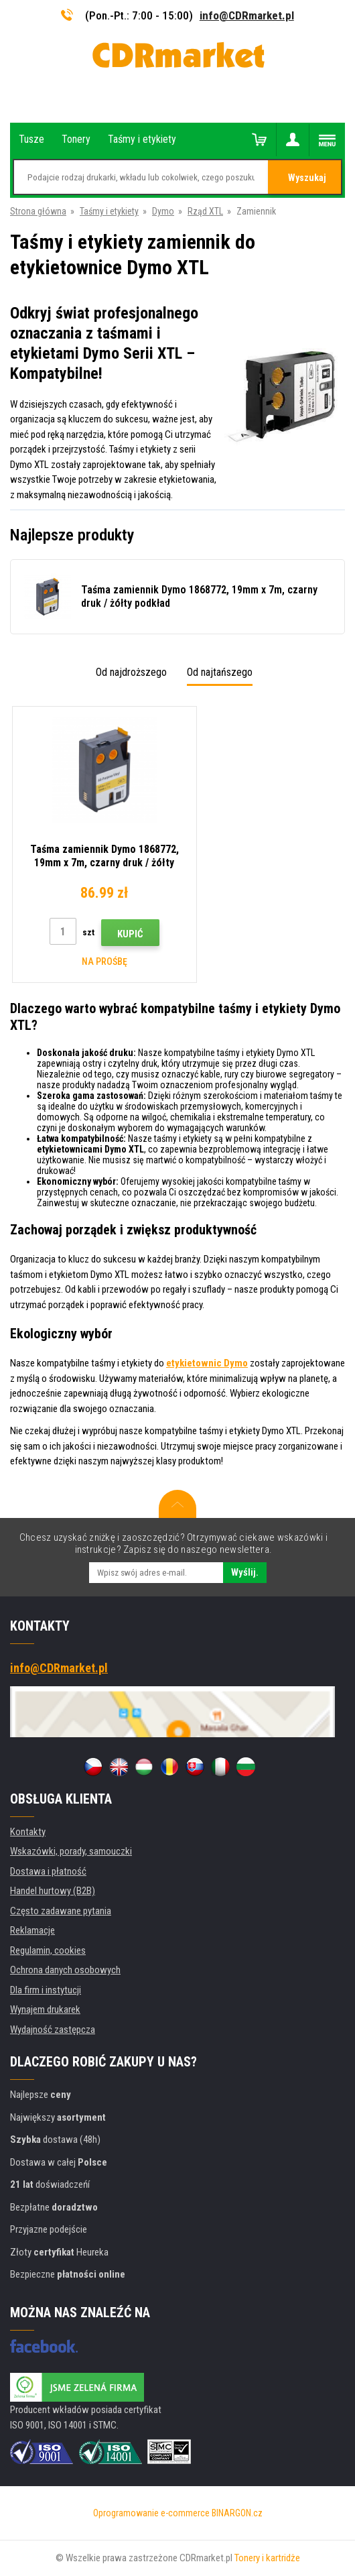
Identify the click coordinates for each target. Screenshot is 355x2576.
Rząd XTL (205, 211)
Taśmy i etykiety (109, 211)
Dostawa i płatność (48, 1871)
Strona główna (38, 211)
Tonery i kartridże (267, 2558)
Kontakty (28, 1832)
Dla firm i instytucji (45, 1990)
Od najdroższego (131, 672)
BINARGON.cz (237, 2513)
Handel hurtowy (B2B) (52, 1891)
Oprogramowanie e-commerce (151, 2513)
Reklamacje (32, 1930)
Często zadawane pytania (60, 1911)
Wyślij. (245, 1572)
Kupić (119, 934)
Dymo (163, 211)
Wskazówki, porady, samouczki (71, 1851)
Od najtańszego (220, 672)
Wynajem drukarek (45, 2009)
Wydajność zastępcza (52, 2030)
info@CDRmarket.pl (247, 15)
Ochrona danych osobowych (65, 1970)
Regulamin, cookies (48, 1950)
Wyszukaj (307, 177)
